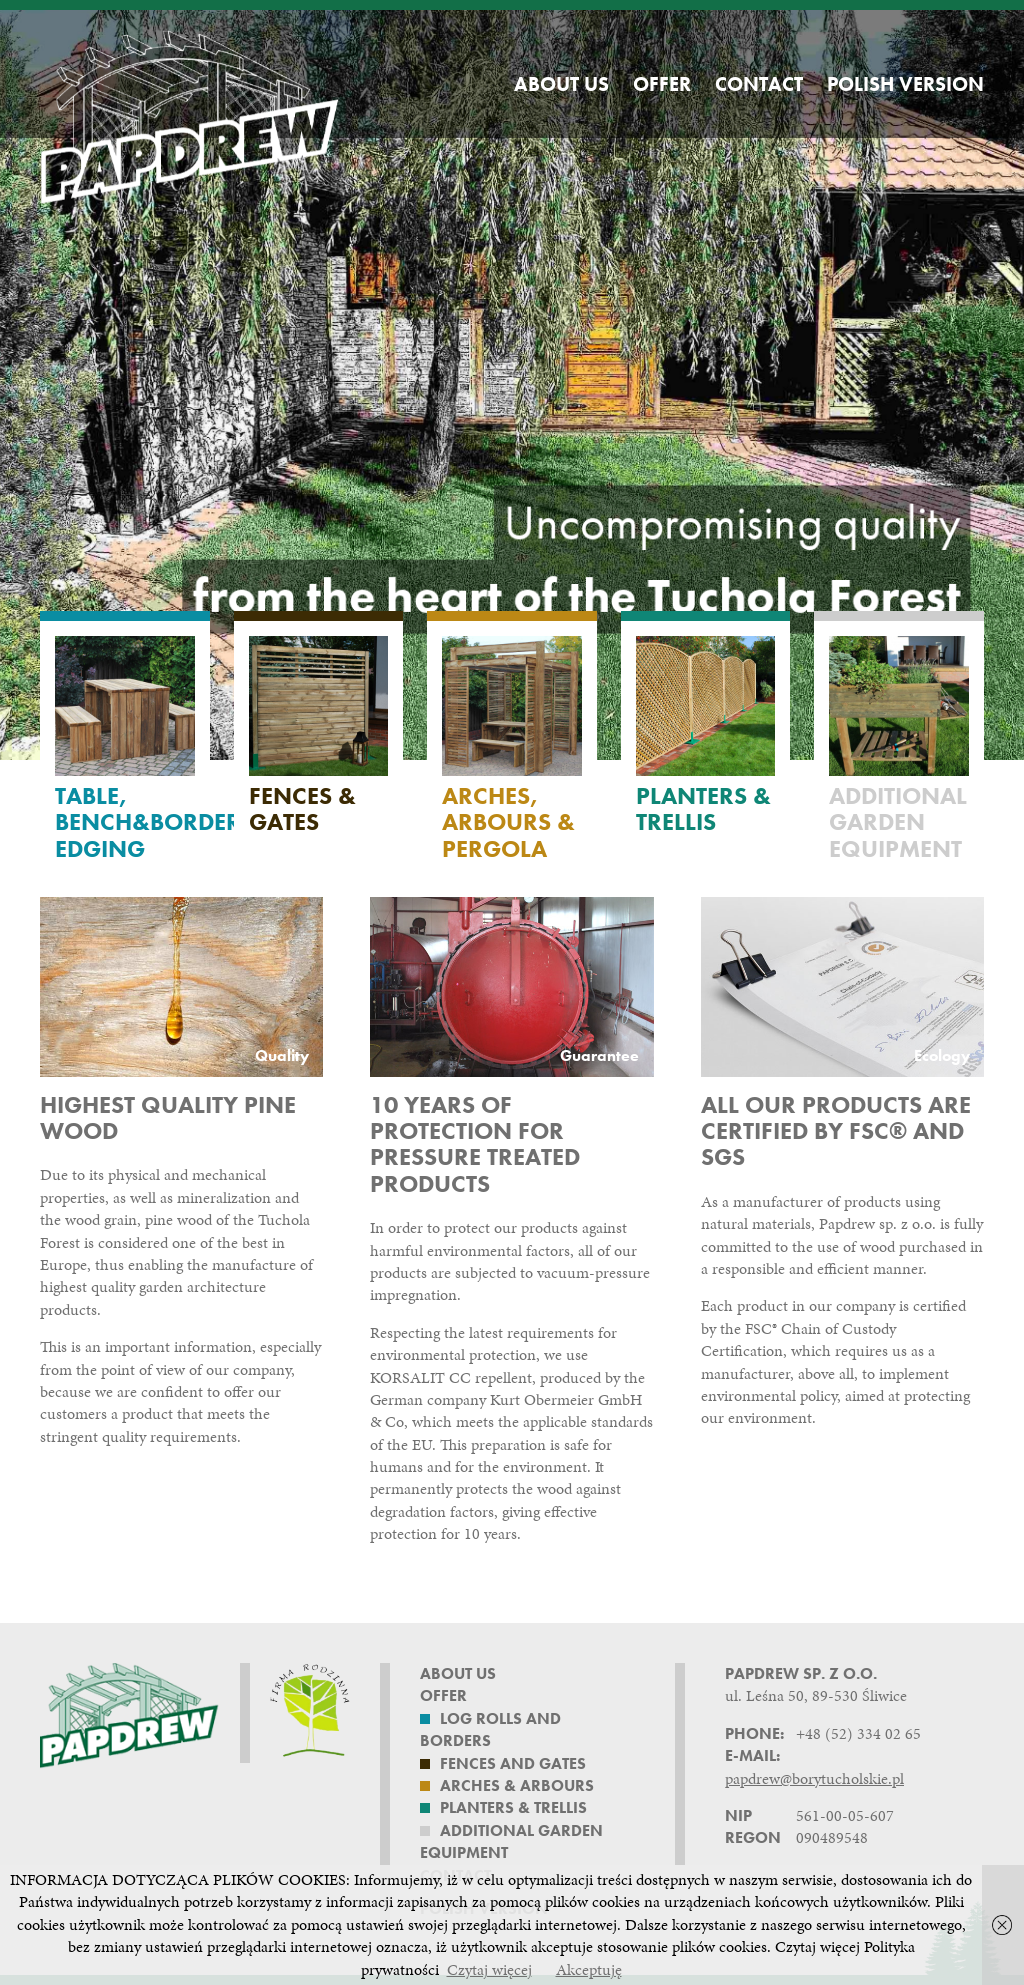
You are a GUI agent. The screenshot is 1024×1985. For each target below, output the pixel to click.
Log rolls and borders (490, 1729)
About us (561, 84)
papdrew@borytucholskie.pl (814, 1778)
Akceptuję (589, 1969)
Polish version (905, 84)
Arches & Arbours (517, 1785)
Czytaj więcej (489, 1969)
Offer (662, 84)
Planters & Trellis (513, 1807)
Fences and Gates (513, 1763)
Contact (759, 84)
